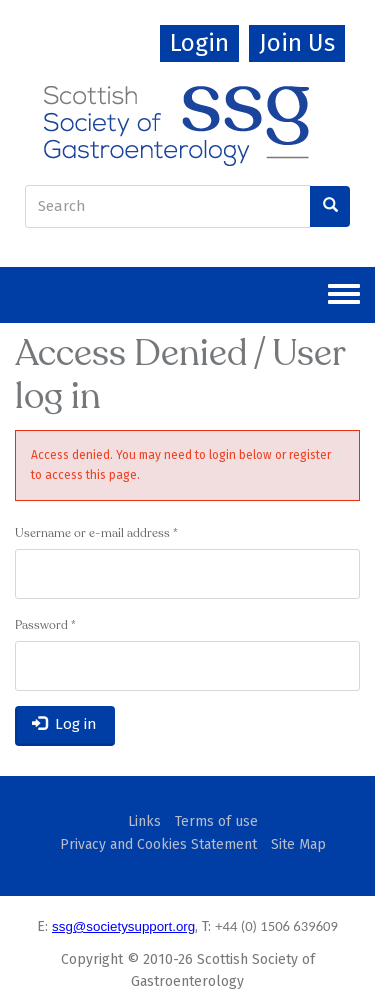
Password (45, 626)
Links (144, 821)
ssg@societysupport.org (123, 926)
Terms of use (216, 821)
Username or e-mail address (96, 534)
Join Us (297, 43)
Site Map (298, 844)
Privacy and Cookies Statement (158, 844)
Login (199, 43)
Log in (64, 724)
